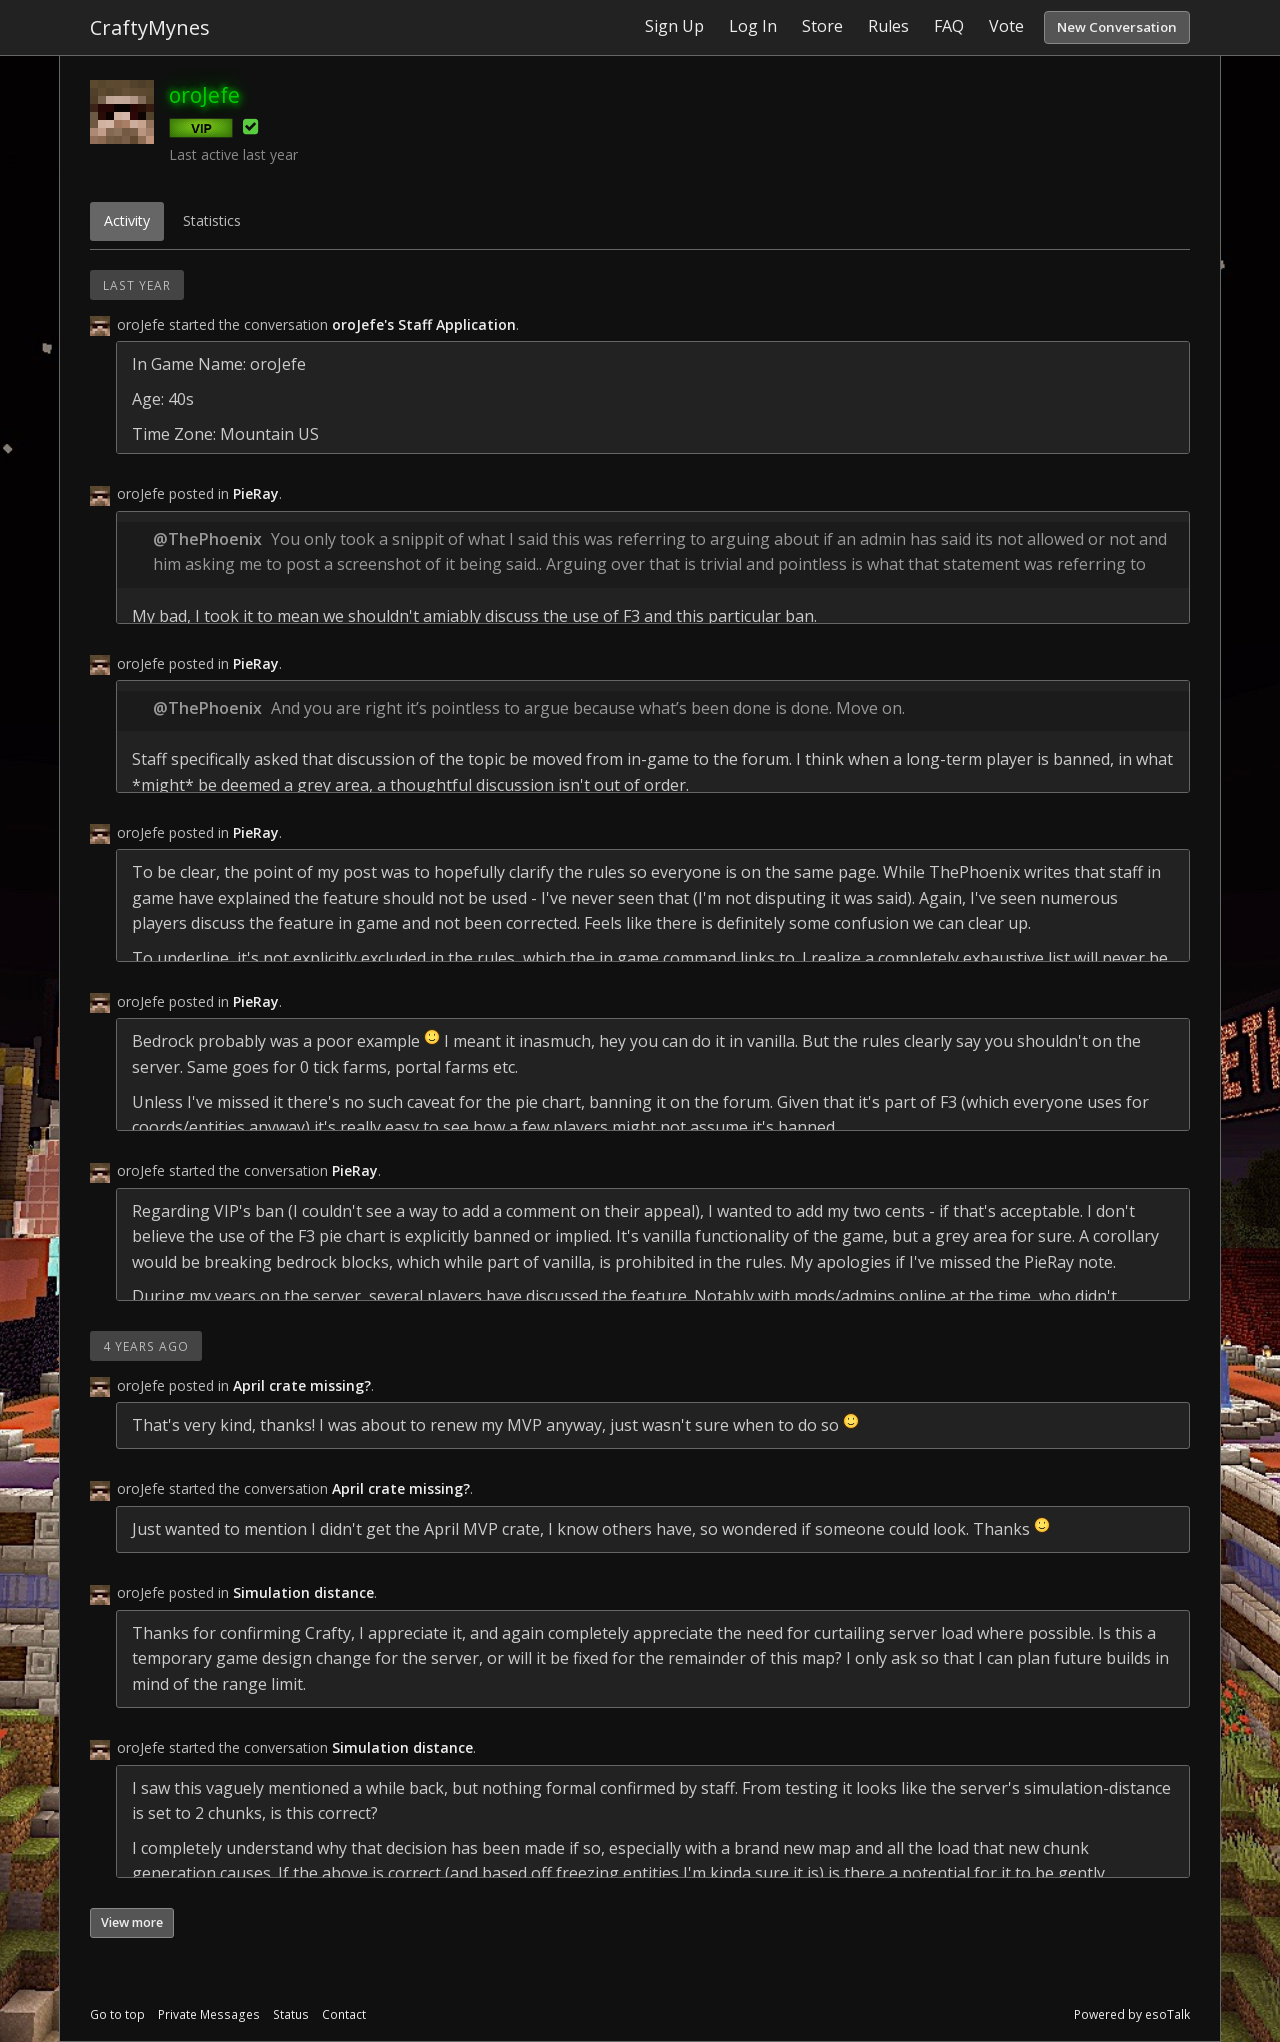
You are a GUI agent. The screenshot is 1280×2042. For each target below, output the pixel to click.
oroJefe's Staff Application (424, 324)
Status (291, 2014)
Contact (344, 2014)
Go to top (117, 2014)
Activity (127, 220)
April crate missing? (302, 1385)
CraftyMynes (150, 27)
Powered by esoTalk (1132, 2014)
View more (132, 1922)
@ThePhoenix (207, 539)
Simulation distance (303, 1592)
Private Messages (209, 2014)
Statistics (212, 220)
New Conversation (1117, 27)
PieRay (256, 493)
